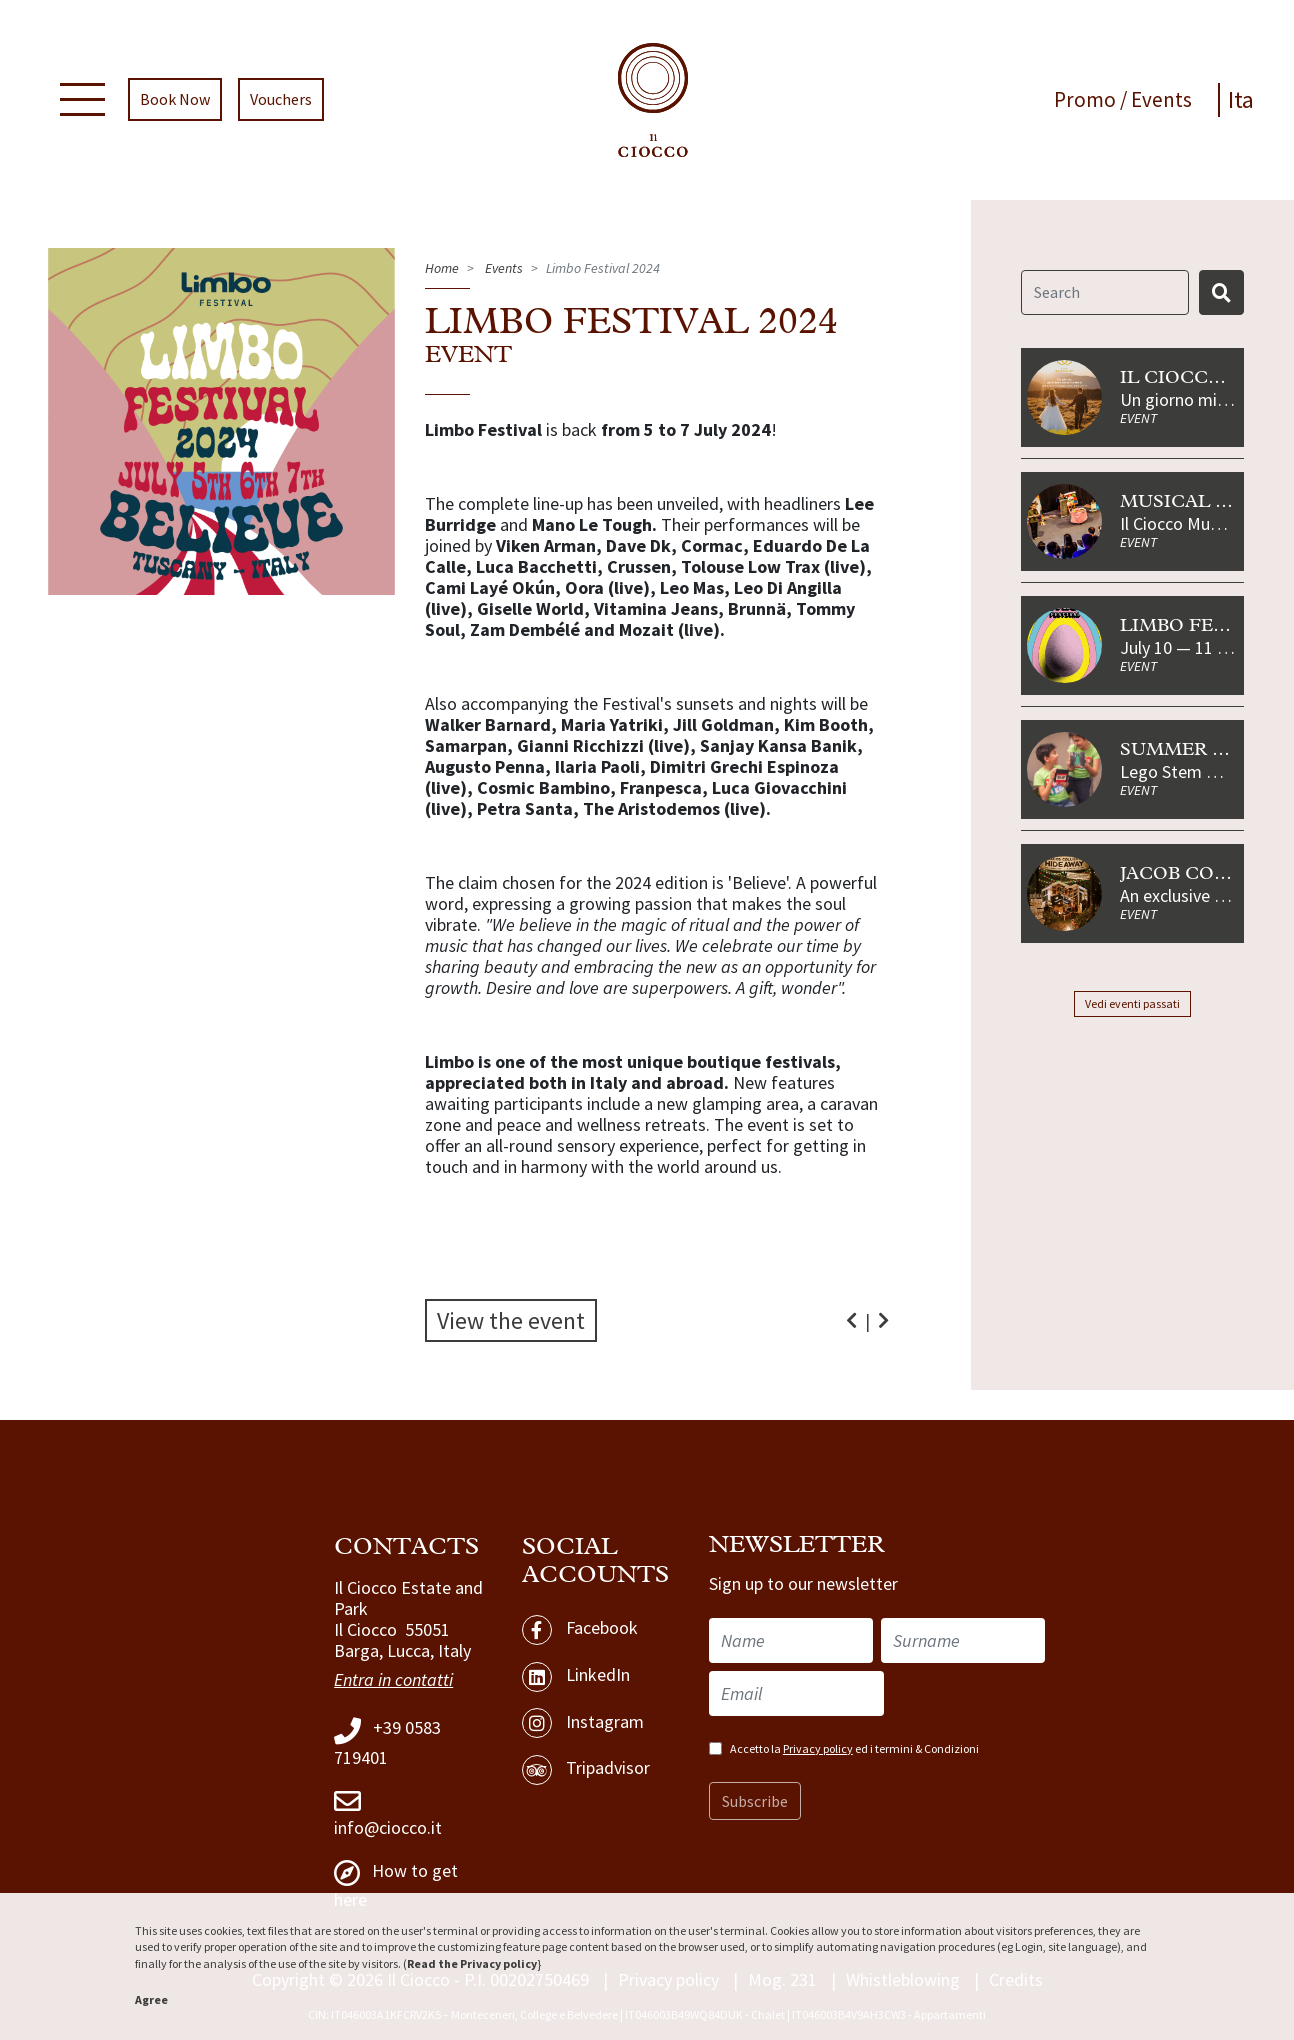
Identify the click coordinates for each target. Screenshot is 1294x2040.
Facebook (580, 1630)
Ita (1241, 99)
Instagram (583, 1723)
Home (442, 268)
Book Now (175, 100)
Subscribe (755, 1801)
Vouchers (281, 100)
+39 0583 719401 (387, 1743)
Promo (1087, 99)
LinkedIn (576, 1677)
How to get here (396, 1885)
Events (1161, 99)
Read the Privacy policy (472, 1963)
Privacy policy (818, 1748)
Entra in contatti (393, 1680)
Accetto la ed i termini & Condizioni (854, 1748)
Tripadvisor (586, 1770)
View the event (511, 1320)
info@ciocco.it (388, 1813)
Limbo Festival (1201, 626)
